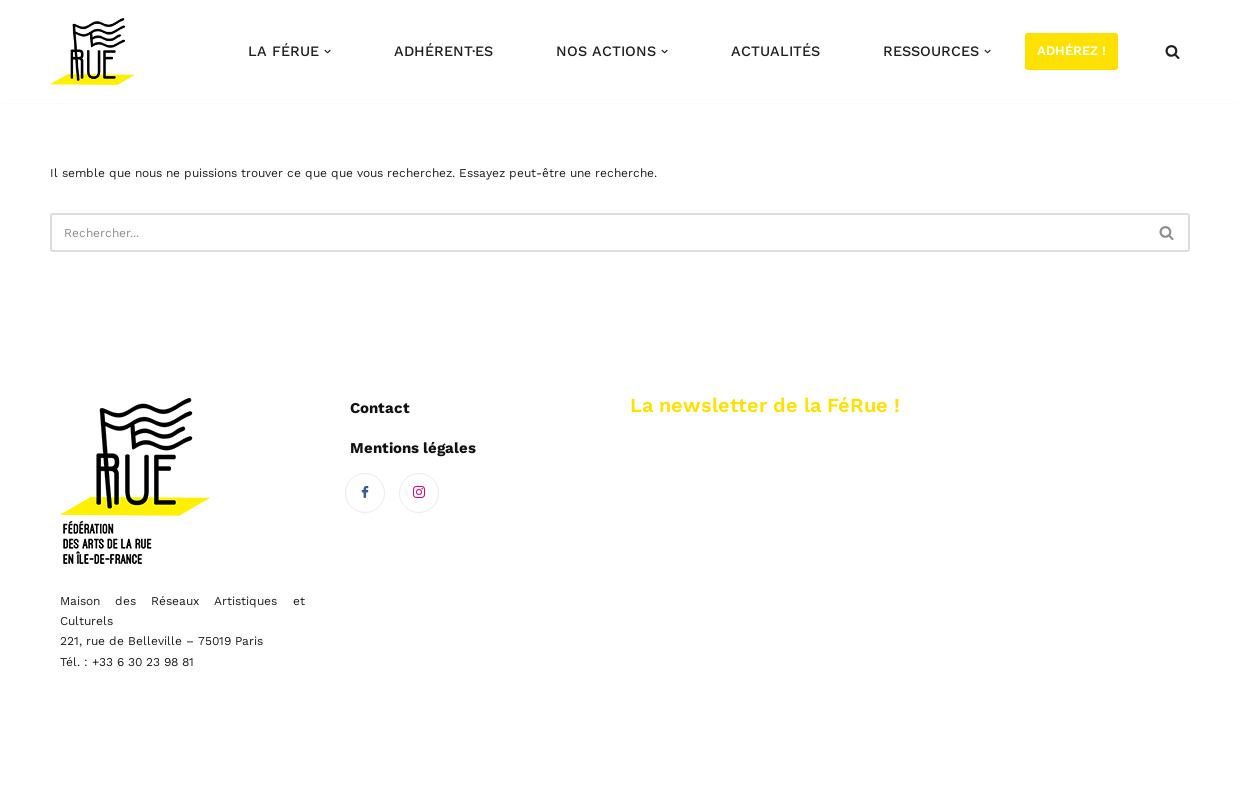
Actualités (775, 51)
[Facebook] (365, 493)
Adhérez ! (1071, 50)
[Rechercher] (1172, 51)
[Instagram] (419, 493)
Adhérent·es (443, 51)
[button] (327, 51)
